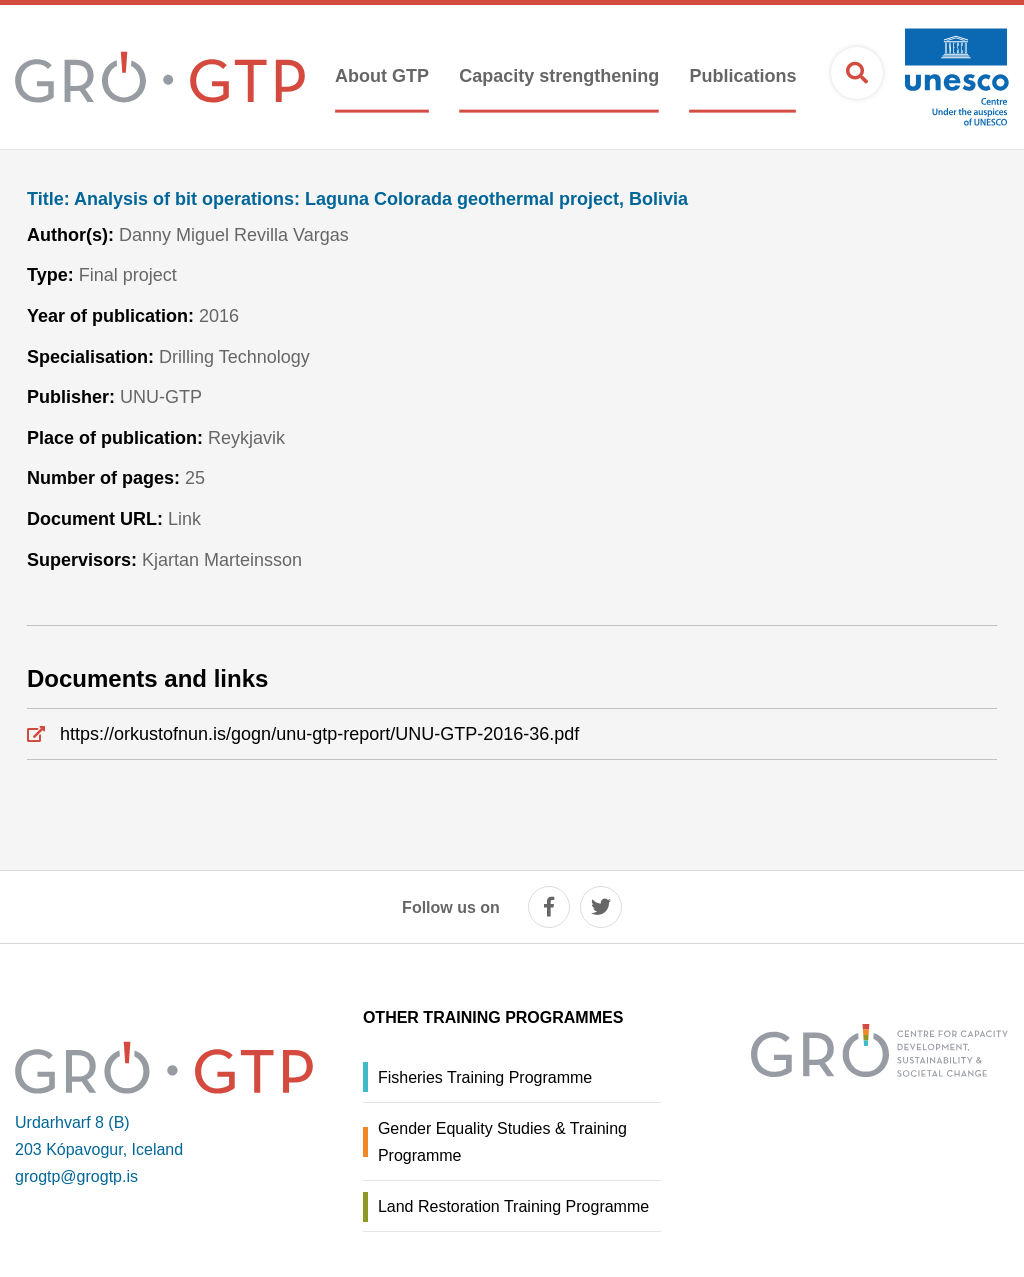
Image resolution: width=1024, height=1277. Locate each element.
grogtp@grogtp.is (76, 1176)
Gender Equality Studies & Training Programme (502, 1142)
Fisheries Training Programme (485, 1077)
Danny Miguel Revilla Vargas (234, 235)
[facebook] (549, 907)
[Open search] (857, 73)
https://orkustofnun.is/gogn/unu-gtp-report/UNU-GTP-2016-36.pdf (319, 734)
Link (184, 519)
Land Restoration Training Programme (513, 1206)
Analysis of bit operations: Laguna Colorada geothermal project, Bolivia (357, 199)
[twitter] (601, 907)
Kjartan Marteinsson (222, 560)
